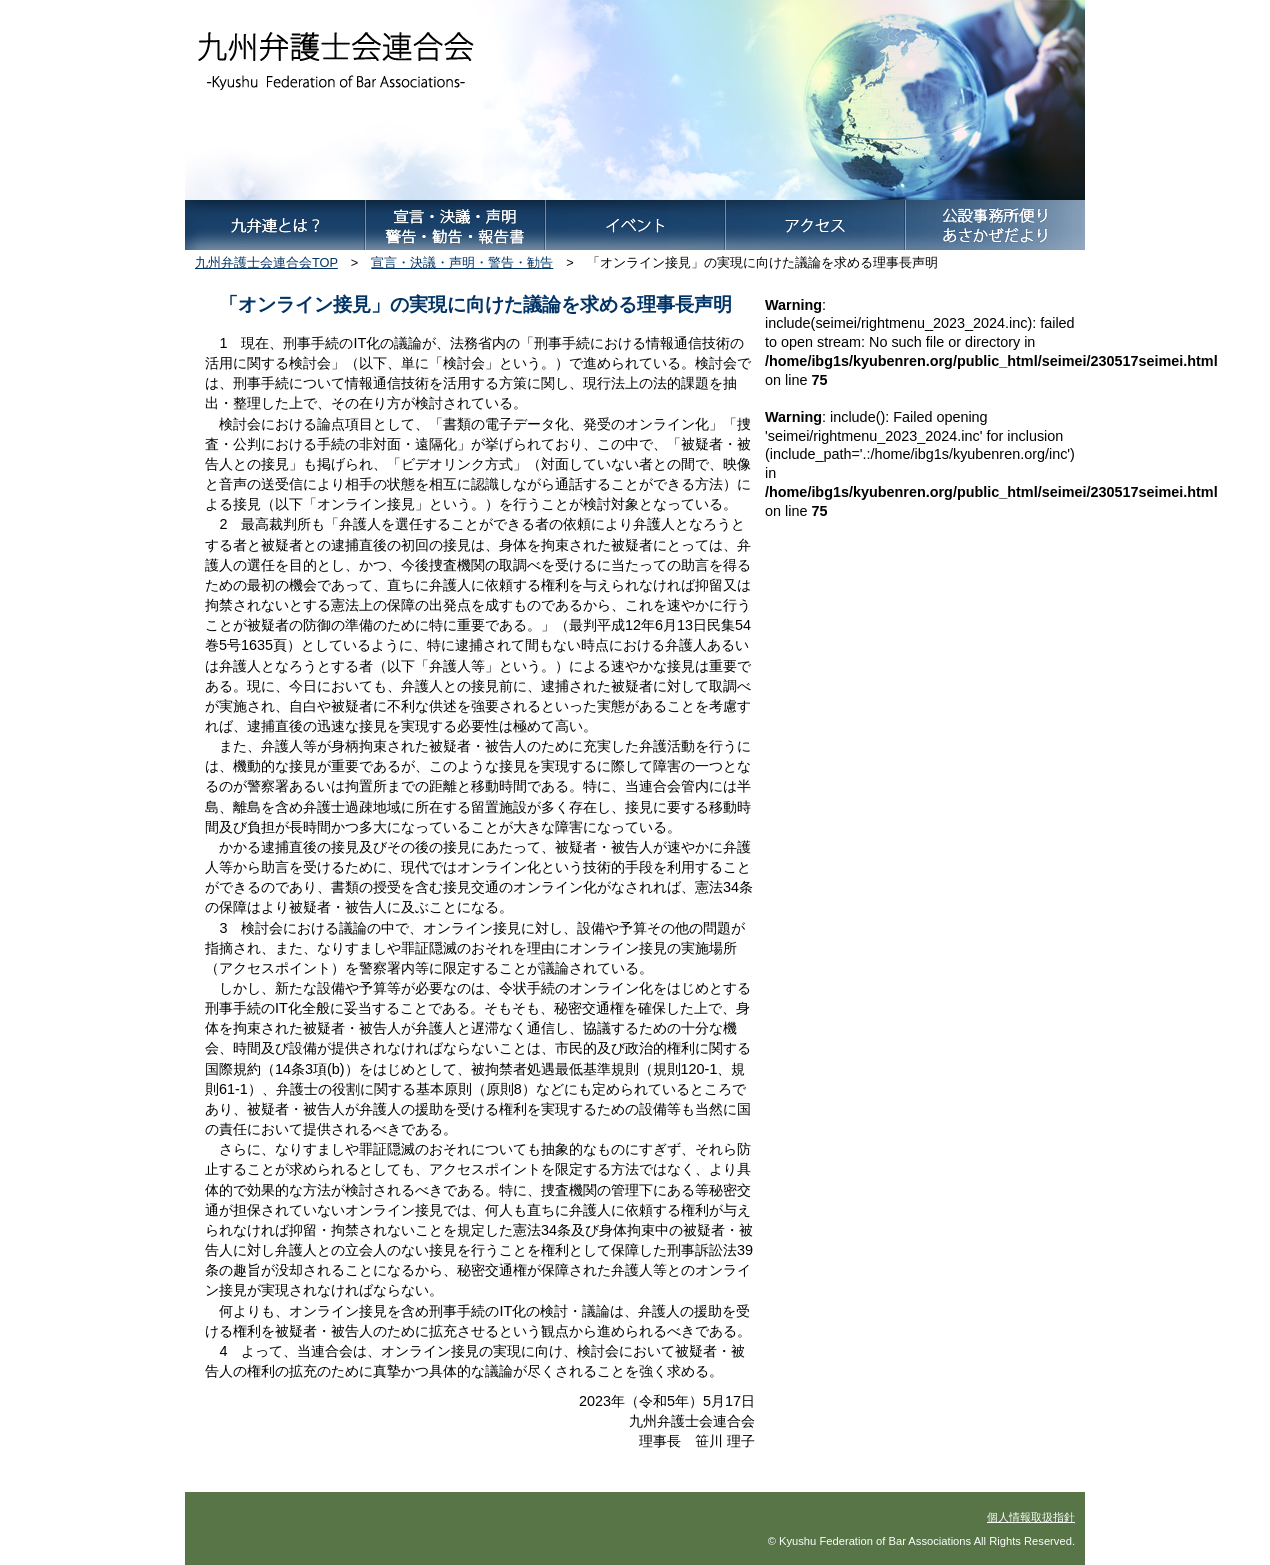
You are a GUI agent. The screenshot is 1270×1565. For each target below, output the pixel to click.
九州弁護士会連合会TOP (266, 262)
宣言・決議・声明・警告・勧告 (462, 262)
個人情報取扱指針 (1031, 1517)
